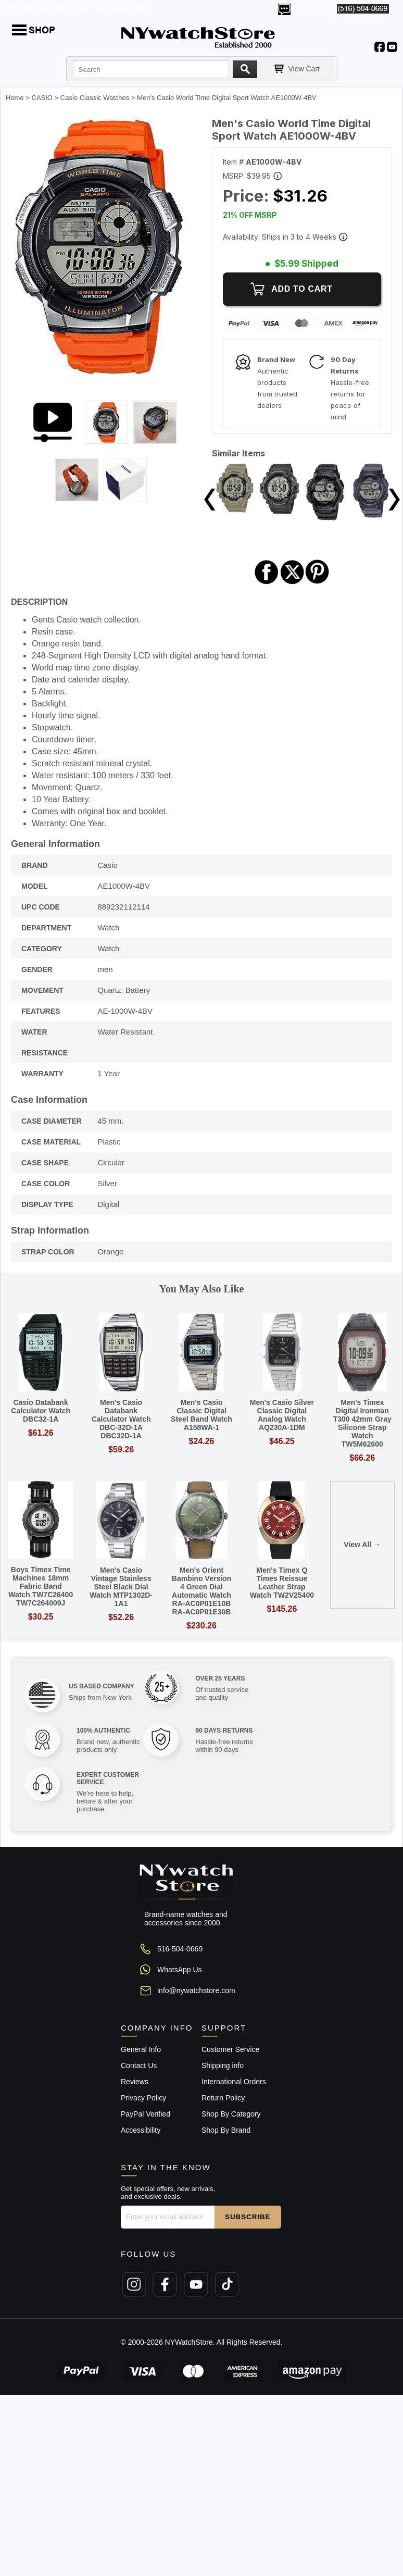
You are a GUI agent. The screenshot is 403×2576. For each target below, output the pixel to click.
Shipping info (222, 2065)
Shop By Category (231, 2114)
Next (394, 500)
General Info (141, 2049)
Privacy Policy (143, 2098)
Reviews (134, 2081)
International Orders (233, 2081)
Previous (210, 500)
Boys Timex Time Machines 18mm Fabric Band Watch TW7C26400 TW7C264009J (40, 1586)
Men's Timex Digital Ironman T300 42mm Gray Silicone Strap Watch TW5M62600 (362, 1423)
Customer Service (230, 2049)
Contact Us (139, 2065)
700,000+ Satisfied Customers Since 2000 (76, 8)
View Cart (304, 69)
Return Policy (223, 2098)
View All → (362, 1544)
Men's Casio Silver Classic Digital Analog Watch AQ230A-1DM (282, 1415)
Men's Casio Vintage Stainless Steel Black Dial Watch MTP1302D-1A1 (121, 1587)
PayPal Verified (145, 2114)
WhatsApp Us (179, 1969)
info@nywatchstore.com (196, 1990)
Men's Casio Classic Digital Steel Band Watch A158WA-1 (201, 1415)
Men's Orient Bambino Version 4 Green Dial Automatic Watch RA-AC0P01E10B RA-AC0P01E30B (201, 1591)
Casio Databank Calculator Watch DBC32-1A (40, 1410)
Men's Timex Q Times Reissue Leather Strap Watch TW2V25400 (282, 1582)
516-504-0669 (180, 1949)
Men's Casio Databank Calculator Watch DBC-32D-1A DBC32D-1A (121, 1419)
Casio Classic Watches (94, 98)
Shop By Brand (225, 2130)
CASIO (42, 98)
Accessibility (140, 2130)
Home (15, 98)
